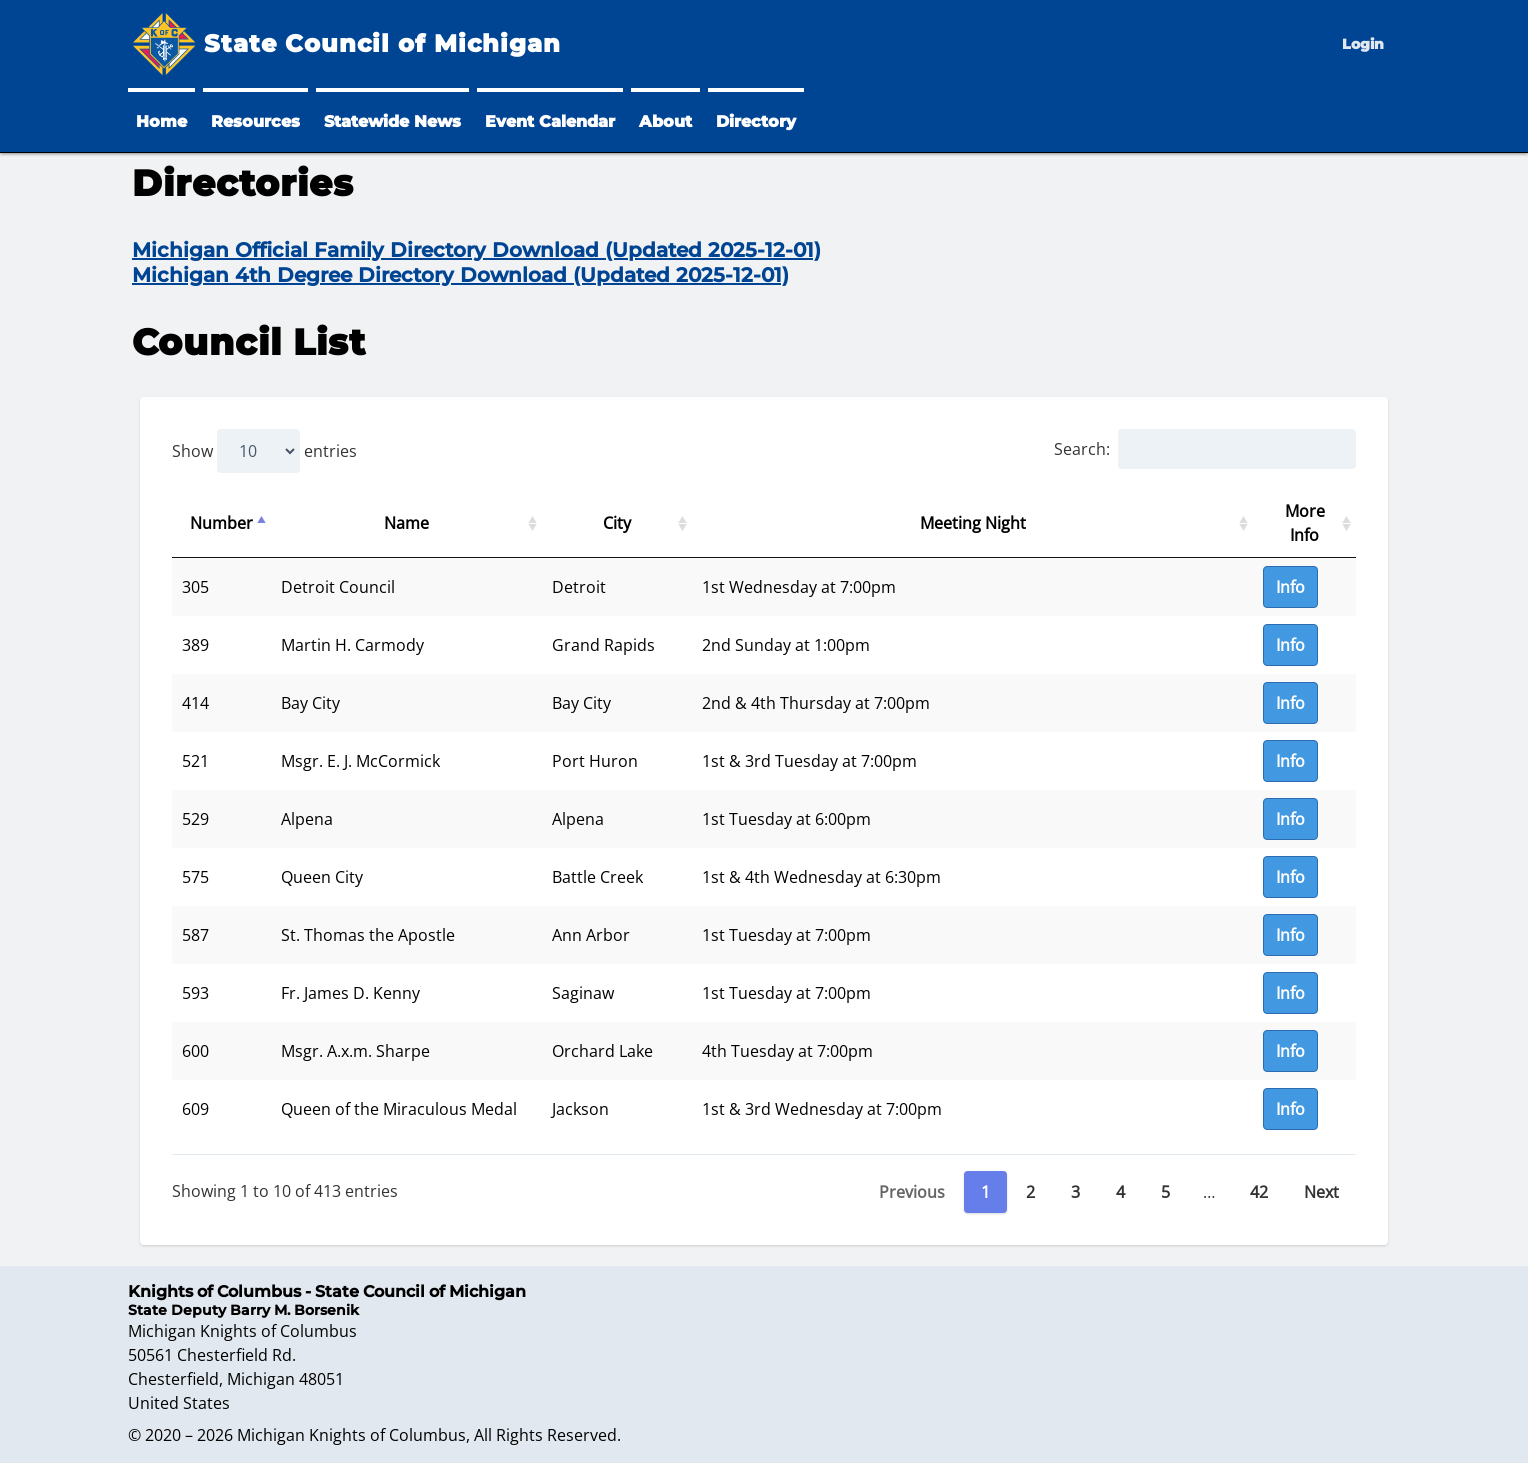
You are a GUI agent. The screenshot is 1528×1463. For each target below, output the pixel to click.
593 (195, 993)
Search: (1205, 449)
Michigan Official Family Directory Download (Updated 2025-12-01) (476, 250)
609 (195, 1109)
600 (195, 1051)
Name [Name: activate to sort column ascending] (406, 523)
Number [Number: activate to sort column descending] (221, 523)
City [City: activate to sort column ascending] (617, 523)
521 (195, 761)
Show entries (264, 451)
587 (195, 935)
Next (1321, 1192)
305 (195, 587)
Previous (912, 1192)
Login (1363, 44)
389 (195, 645)
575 (195, 877)
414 (195, 703)
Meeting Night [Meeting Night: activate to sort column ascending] (973, 523)
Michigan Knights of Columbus (351, 1435)
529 (195, 819)
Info (1290, 587)
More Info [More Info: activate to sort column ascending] (1305, 523)
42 (1259, 1192)
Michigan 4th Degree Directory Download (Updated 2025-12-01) (460, 275)
